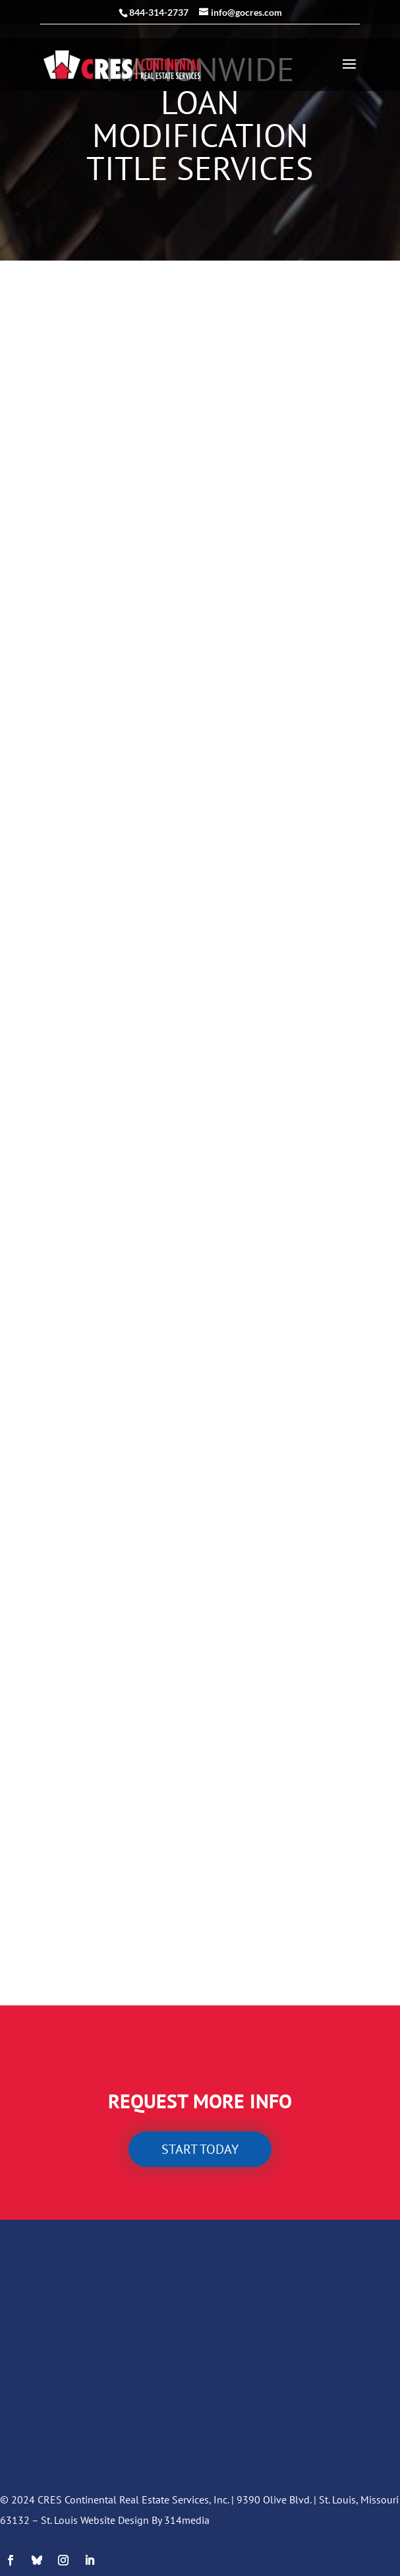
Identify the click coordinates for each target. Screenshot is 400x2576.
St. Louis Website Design (95, 2520)
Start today (200, 2149)
